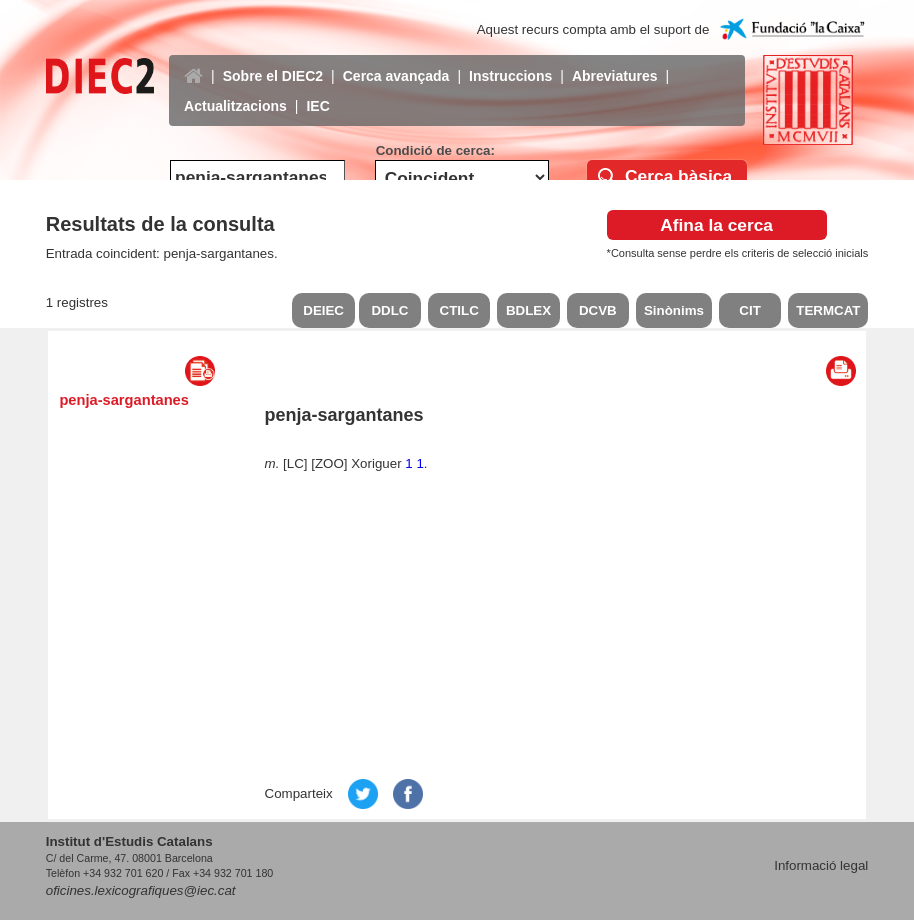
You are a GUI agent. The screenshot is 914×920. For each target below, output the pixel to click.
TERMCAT (828, 310)
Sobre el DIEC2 (273, 61)
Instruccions (510, 61)
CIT (749, 310)
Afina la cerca (716, 225)
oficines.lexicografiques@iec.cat (141, 890)
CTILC (459, 310)
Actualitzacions (235, 91)
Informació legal (821, 865)
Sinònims (674, 310)
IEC (317, 91)
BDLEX (528, 310)
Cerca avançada (396, 61)
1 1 (414, 463)
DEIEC (323, 310)
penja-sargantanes (124, 400)
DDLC (389, 310)
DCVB (598, 310)
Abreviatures (615, 61)
